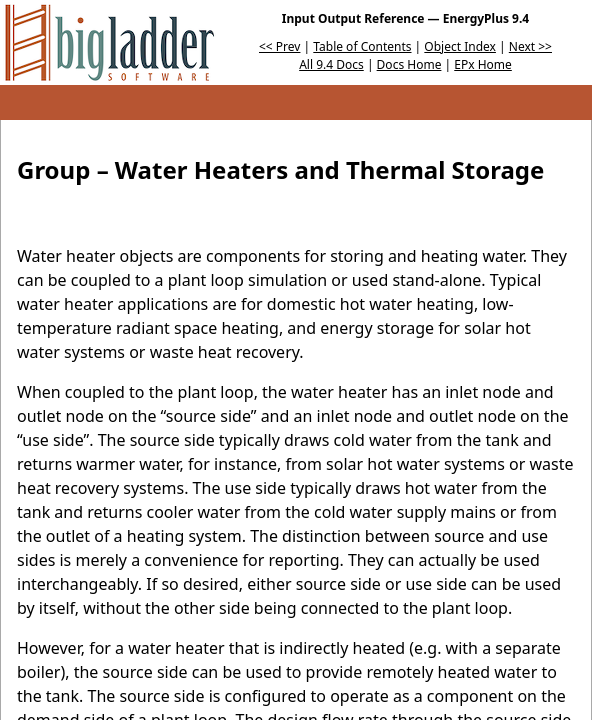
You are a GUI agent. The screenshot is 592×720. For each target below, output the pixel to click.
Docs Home (409, 64)
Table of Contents (362, 46)
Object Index (460, 46)
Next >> (530, 46)
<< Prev (279, 46)
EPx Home (483, 64)
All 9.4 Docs (331, 64)
